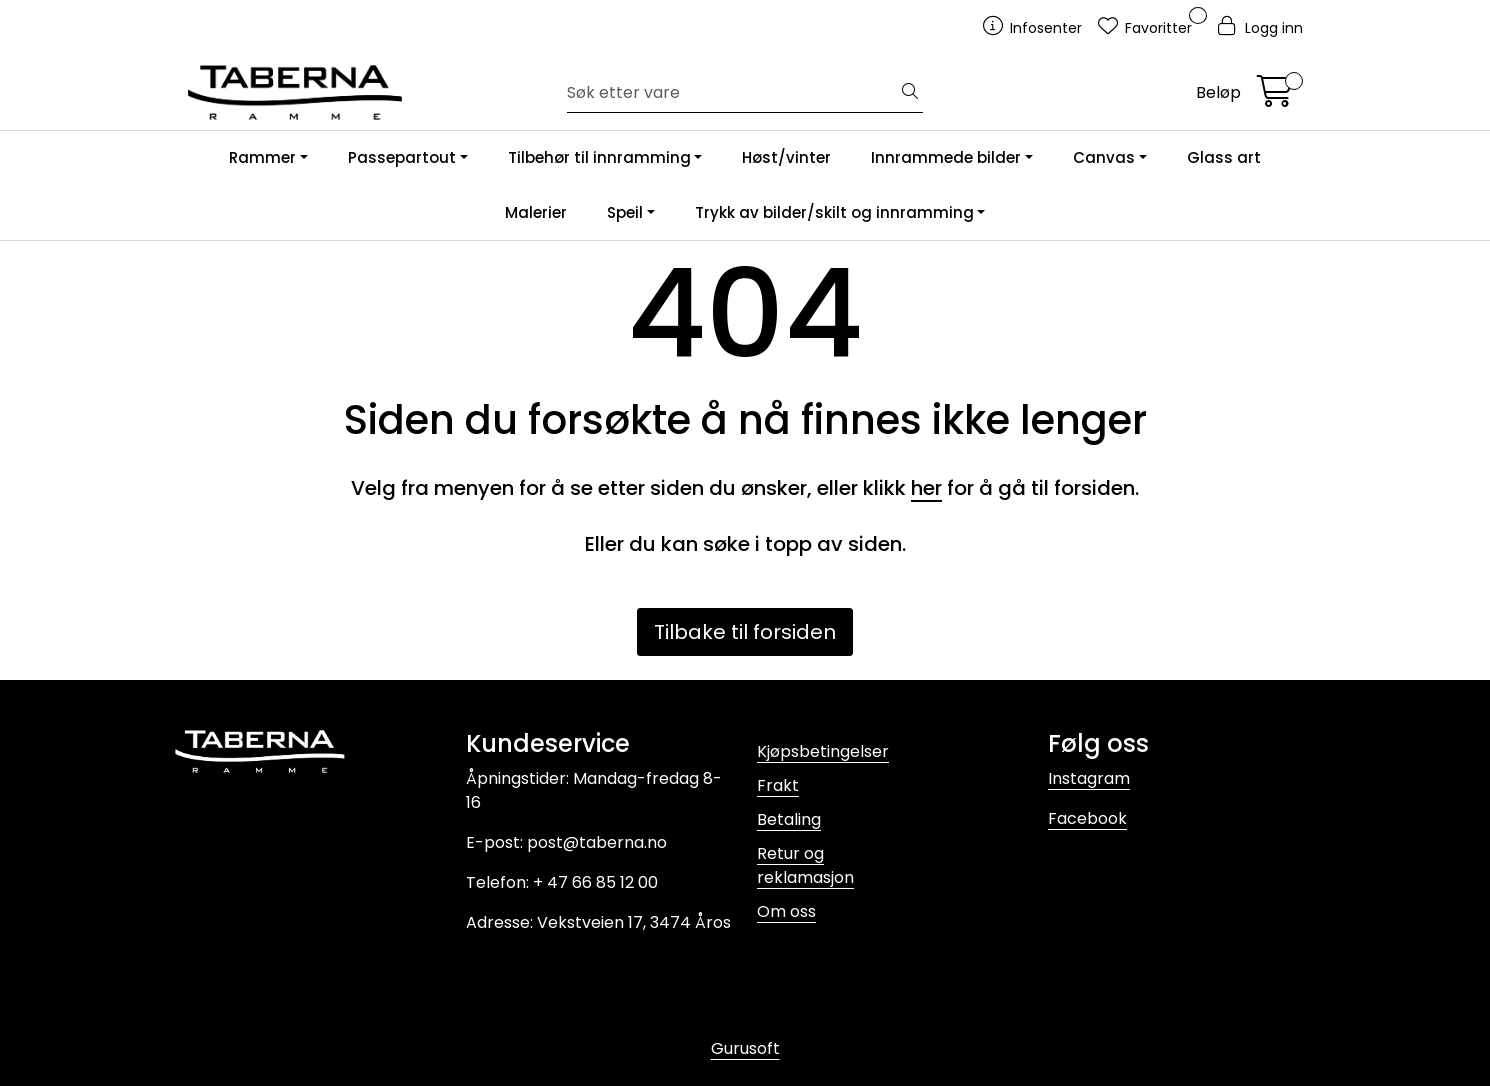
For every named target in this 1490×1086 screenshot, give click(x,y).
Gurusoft (745, 1048)
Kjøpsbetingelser (823, 751)
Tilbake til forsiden (745, 632)
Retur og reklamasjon (805, 865)
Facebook (1087, 818)
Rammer (262, 157)
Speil (625, 212)
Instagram (1089, 778)
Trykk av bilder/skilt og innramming (834, 212)
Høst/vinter (786, 157)
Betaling (789, 819)
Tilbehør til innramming (599, 157)
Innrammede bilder (946, 157)
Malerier (536, 212)
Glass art (1224, 157)
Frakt (778, 785)
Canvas (1104, 157)
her (926, 488)
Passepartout (402, 157)
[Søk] (732, 93)
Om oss (786, 911)
